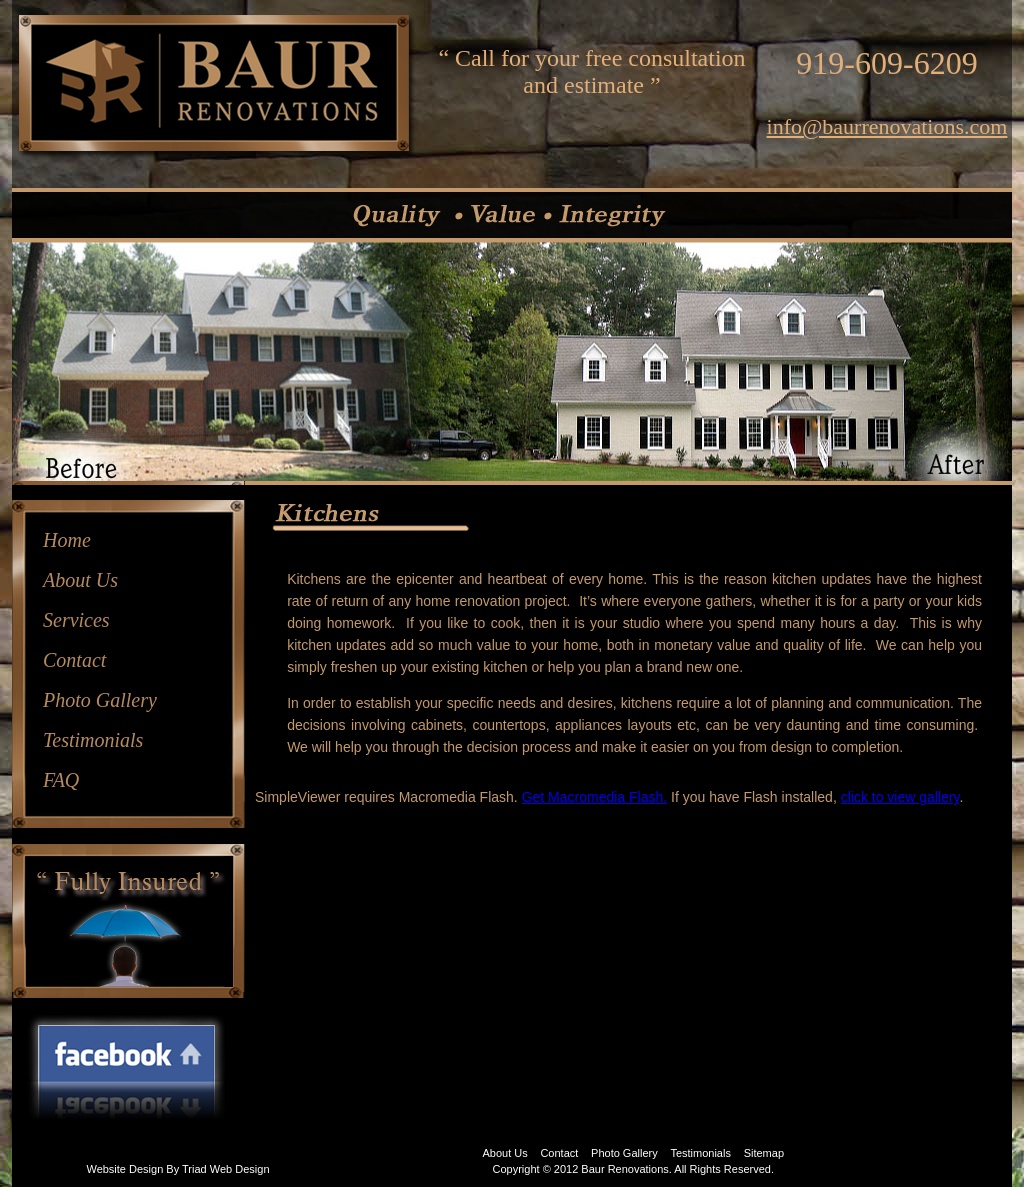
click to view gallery (900, 797)
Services (76, 620)
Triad (194, 1169)
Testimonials (93, 740)
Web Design (240, 1169)
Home (67, 540)
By (172, 1169)
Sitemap (764, 1153)
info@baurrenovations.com (887, 126)
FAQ (61, 780)
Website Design (124, 1169)
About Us (80, 580)
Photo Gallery (100, 700)
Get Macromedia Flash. (595, 797)
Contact (74, 660)
